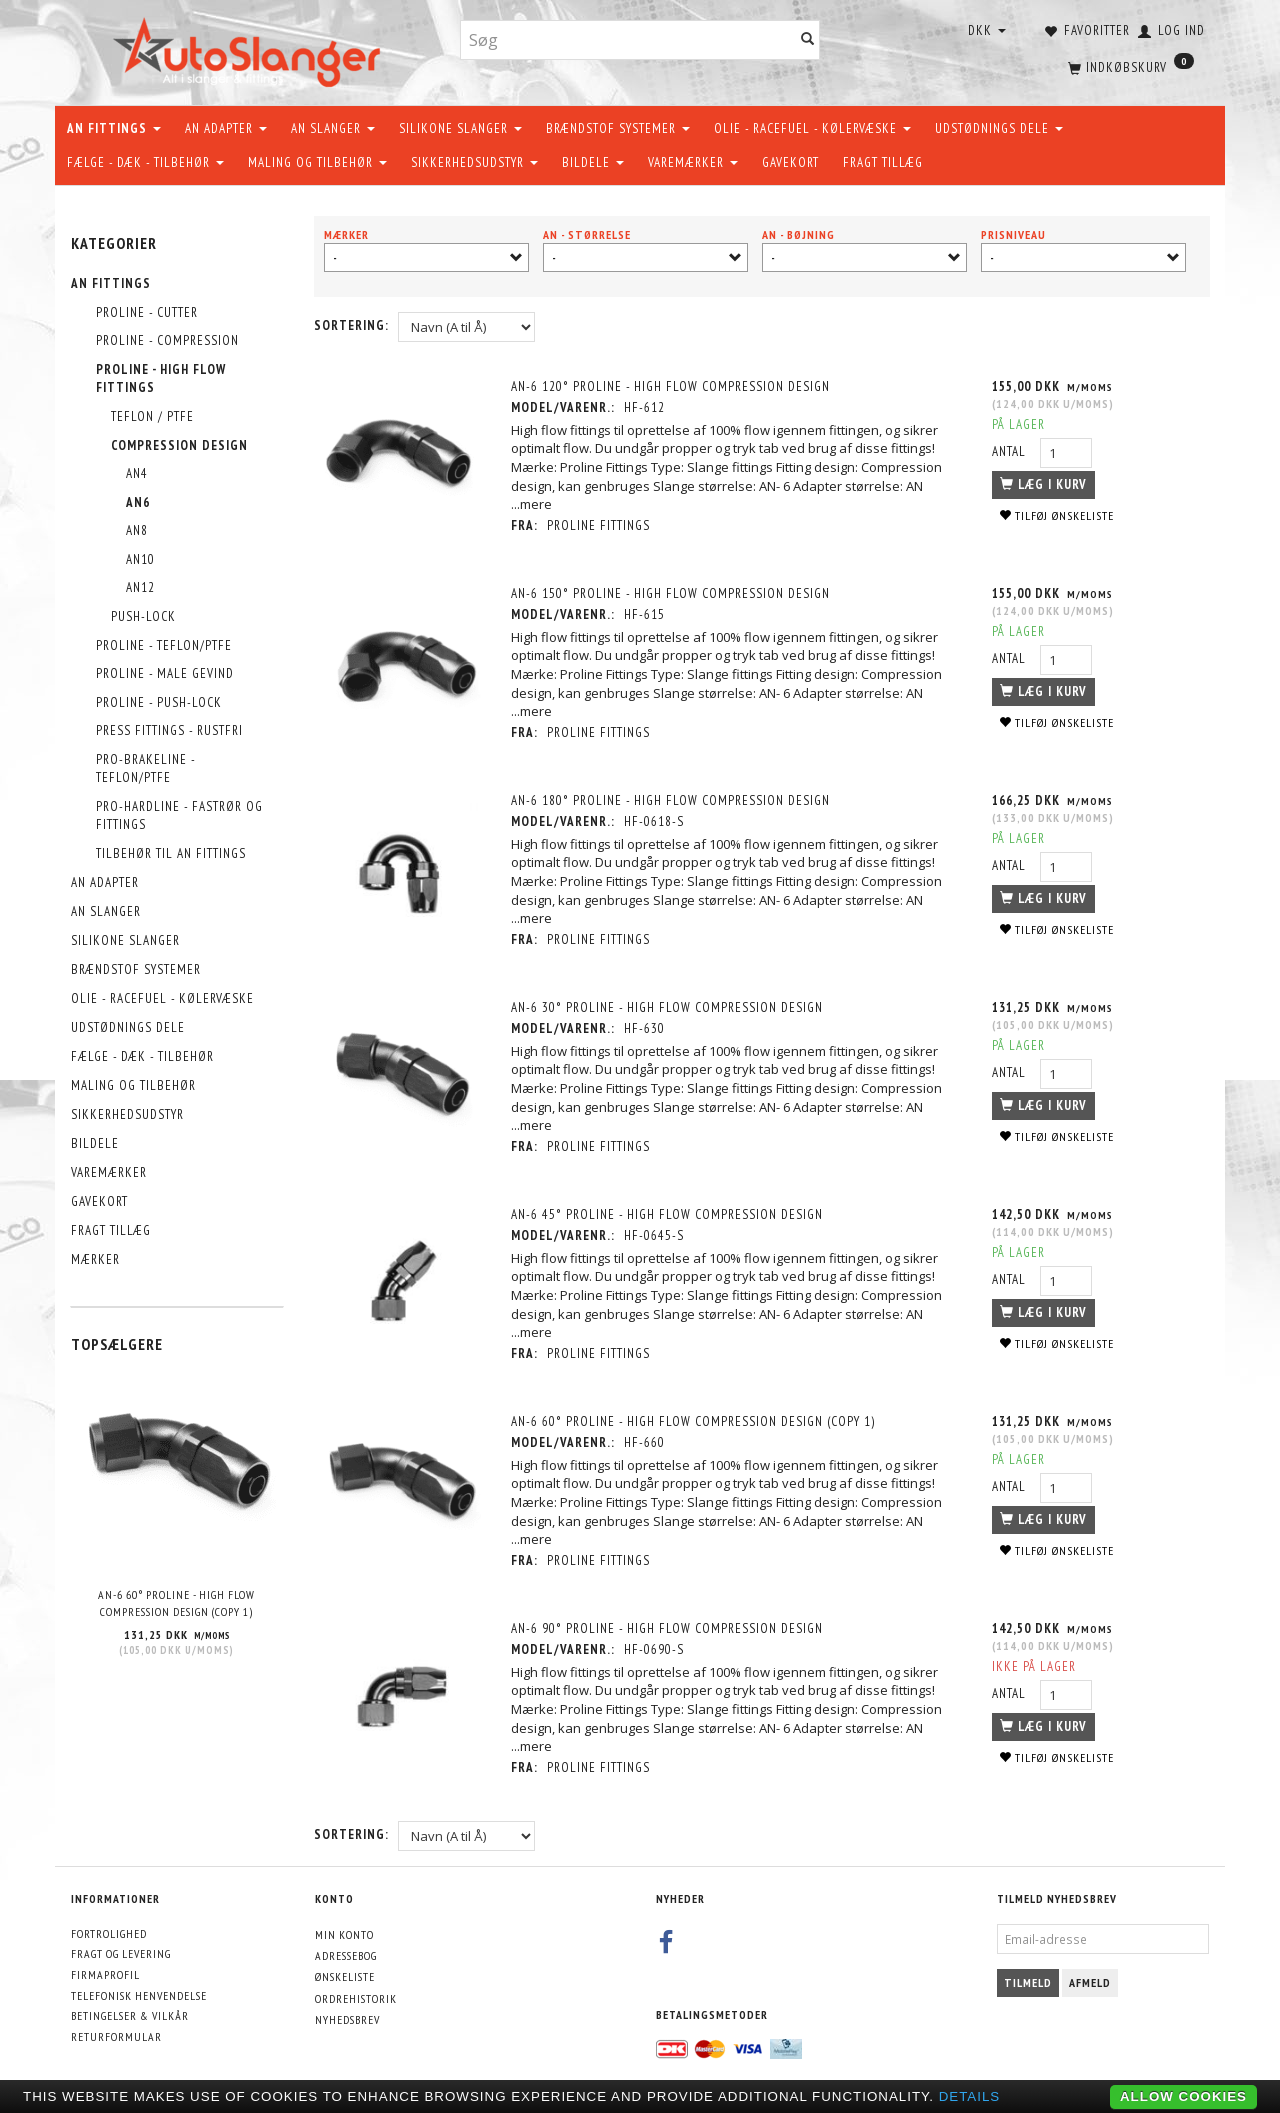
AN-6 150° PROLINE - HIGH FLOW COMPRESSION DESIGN (672, 593)
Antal (1010, 451)
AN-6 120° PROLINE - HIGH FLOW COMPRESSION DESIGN (672, 386)
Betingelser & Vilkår (130, 2015)
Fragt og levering (121, 1953)
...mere (533, 504)
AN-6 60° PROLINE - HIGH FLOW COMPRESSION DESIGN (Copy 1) (176, 1603)
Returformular (116, 2036)
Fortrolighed (109, 1933)
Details (970, 2096)
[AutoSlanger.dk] (250, 48)
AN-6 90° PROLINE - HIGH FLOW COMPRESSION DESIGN (669, 1628)
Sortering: (351, 325)
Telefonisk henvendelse (139, 1995)
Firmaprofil (105, 1974)
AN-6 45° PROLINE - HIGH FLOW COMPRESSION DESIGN (669, 1214)
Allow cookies (1183, 2096)
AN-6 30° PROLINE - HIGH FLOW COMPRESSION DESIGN (669, 1007)
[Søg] (808, 40)
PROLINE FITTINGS (600, 525)
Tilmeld (1028, 1982)
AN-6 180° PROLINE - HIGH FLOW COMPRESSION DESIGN (672, 800)
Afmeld (1090, 1982)
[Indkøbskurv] (1129, 65)
